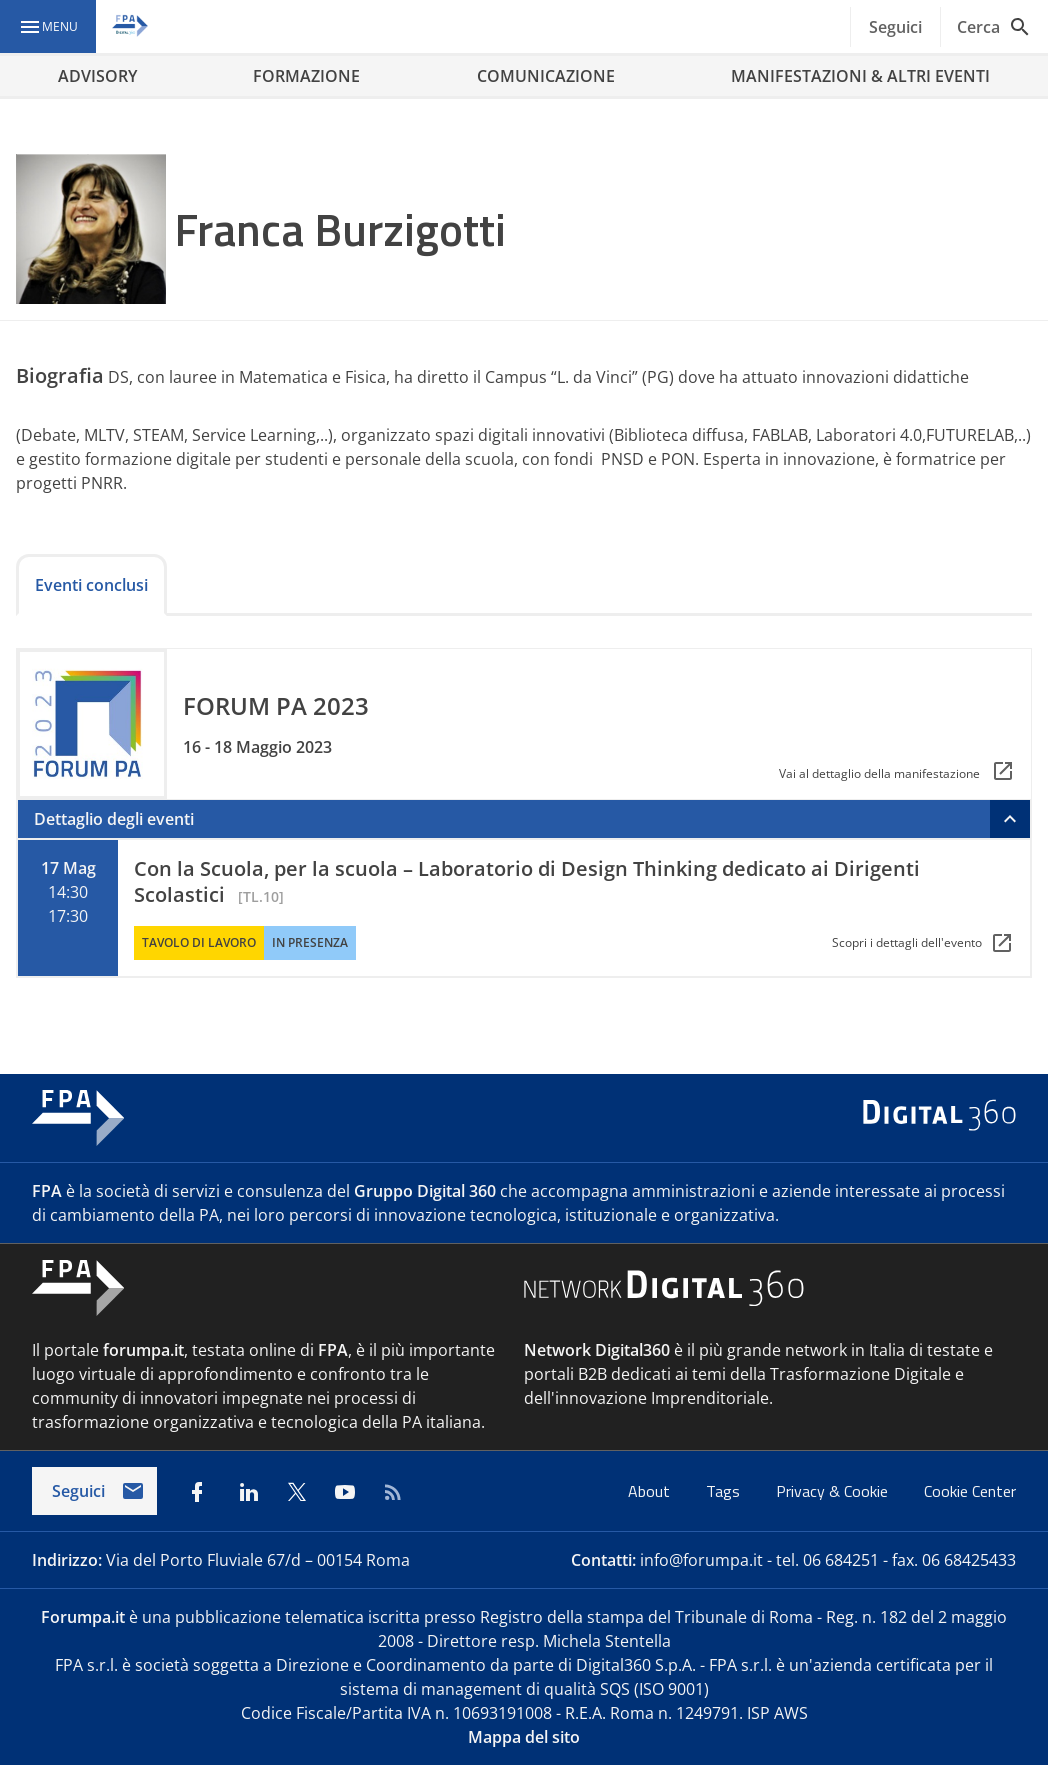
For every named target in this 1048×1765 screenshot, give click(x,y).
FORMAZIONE (306, 76)
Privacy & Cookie (834, 1491)
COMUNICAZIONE (546, 76)
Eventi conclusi (91, 585)
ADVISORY (97, 76)
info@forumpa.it (701, 1560)
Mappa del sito (524, 1737)
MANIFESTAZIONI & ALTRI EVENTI (860, 76)
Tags (725, 1491)
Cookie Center (970, 1491)
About (651, 1491)
